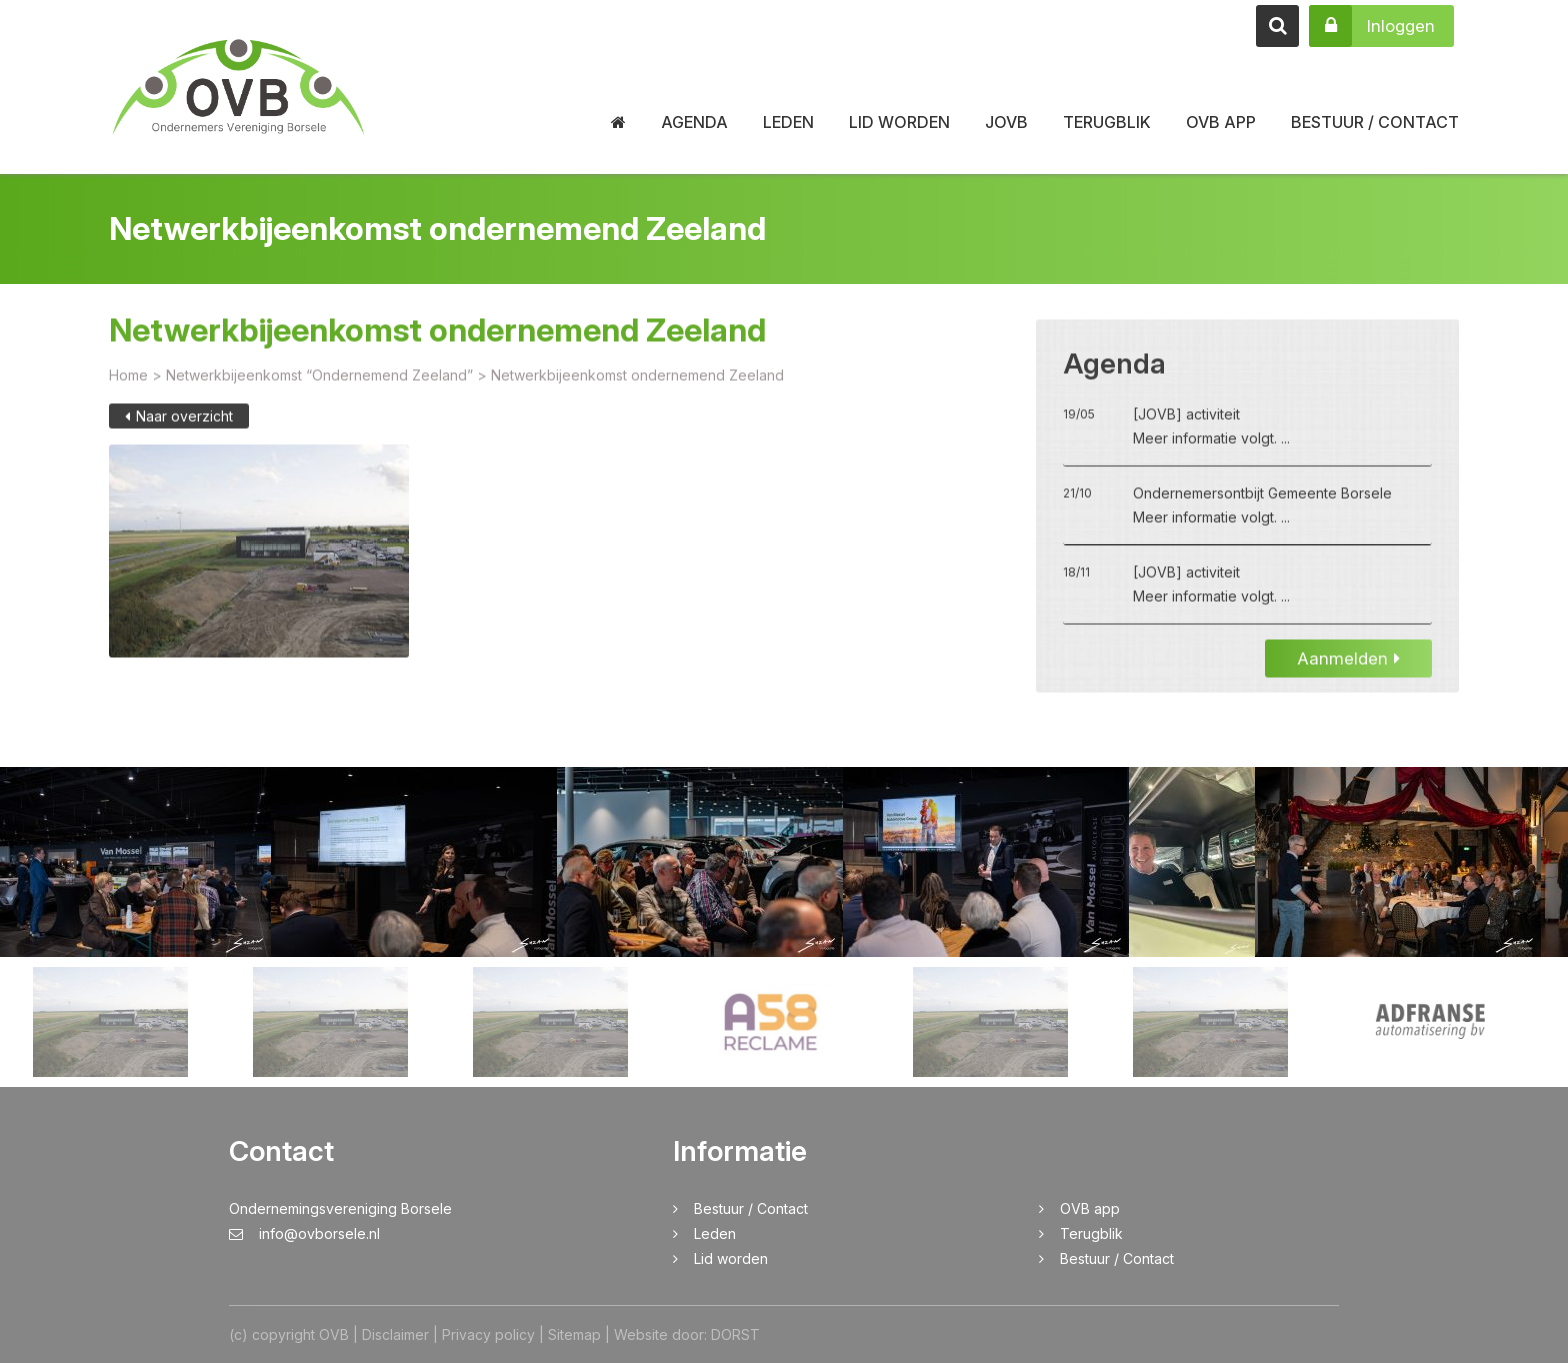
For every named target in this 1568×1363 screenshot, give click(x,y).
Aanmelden (1348, 671)
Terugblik (1107, 122)
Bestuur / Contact (1375, 122)
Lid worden (899, 122)
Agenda (694, 122)
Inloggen (1372, 26)
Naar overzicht (179, 428)
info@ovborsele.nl (304, 1233)
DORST (735, 1334)
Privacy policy (488, 1334)
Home (128, 387)
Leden (788, 122)
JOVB (1006, 122)
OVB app (1221, 122)
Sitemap (574, 1334)
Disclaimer (395, 1334)
